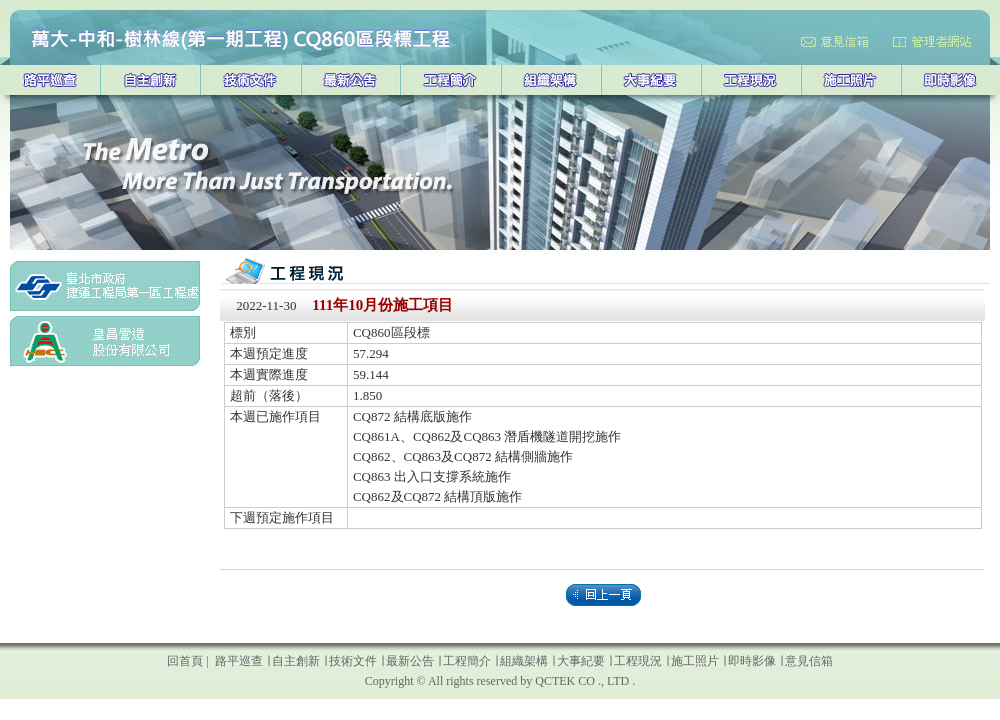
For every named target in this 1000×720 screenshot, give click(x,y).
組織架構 (525, 661)
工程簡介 (467, 661)
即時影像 (752, 661)
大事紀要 (581, 661)
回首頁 (185, 661)
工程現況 (638, 661)
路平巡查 (237, 661)
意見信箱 (807, 661)
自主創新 (296, 661)
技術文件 (353, 661)
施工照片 (695, 661)
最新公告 (410, 661)
